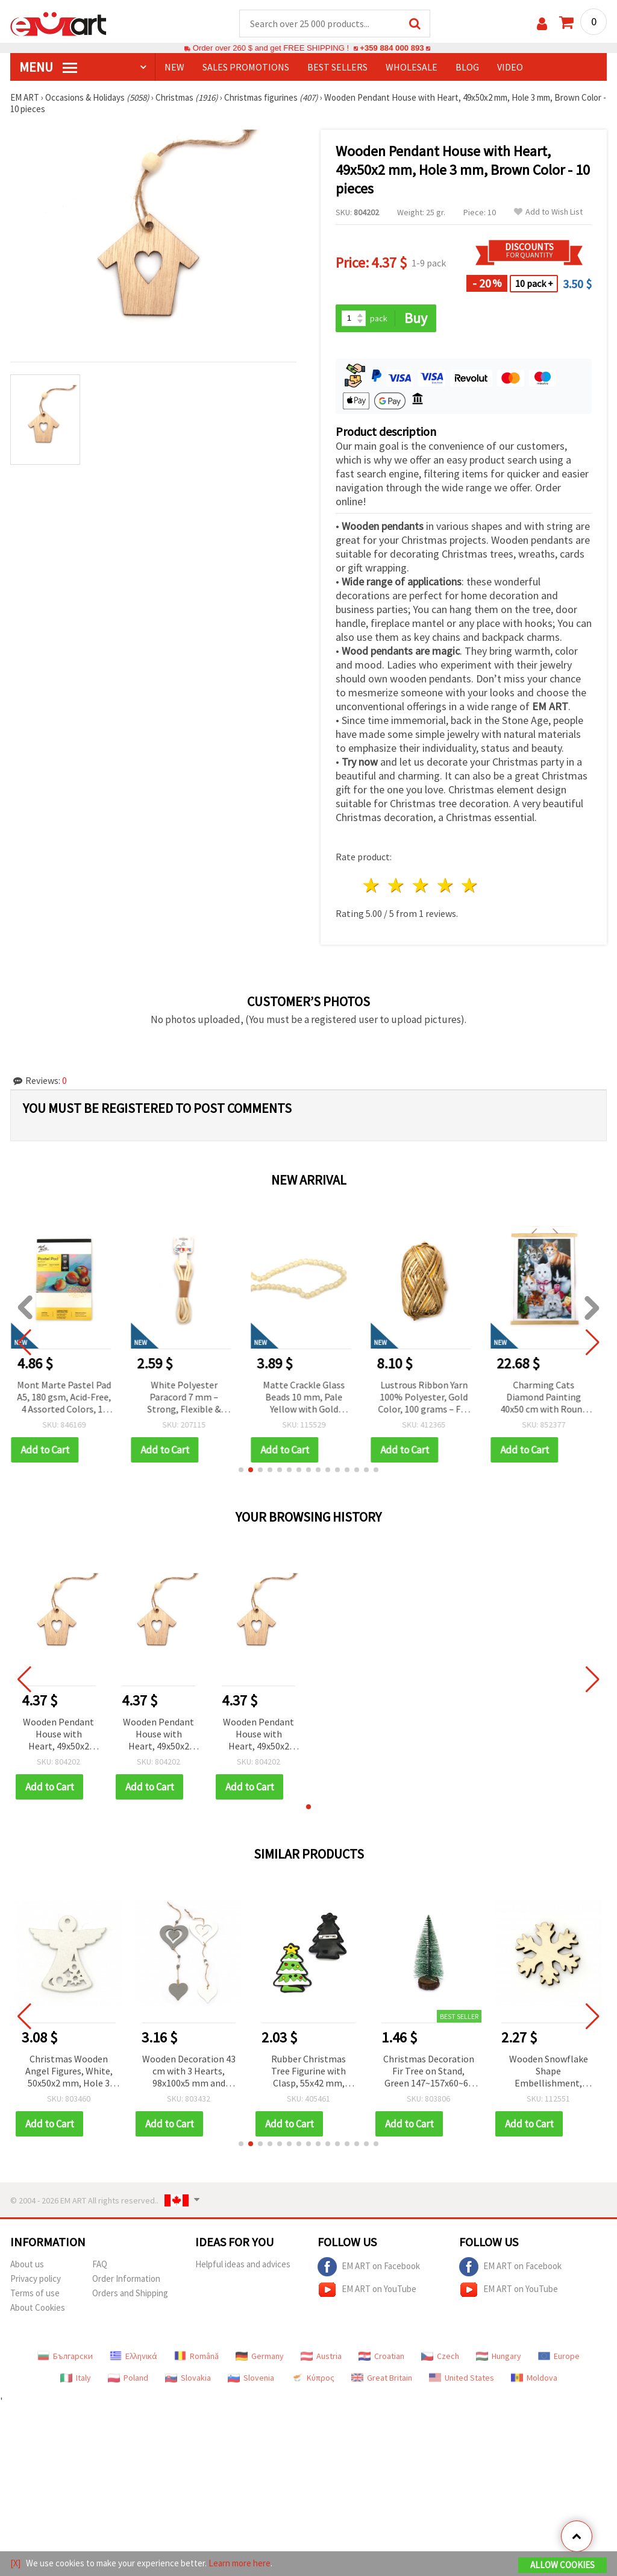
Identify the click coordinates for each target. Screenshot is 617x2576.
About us (27, 2264)
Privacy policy (35, 2278)
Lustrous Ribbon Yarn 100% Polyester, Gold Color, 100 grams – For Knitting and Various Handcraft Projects (428, 1398)
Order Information (126, 2278)
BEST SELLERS (337, 67)
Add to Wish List (548, 211)
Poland (128, 2377)
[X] (15, 2563)
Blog (467, 67)
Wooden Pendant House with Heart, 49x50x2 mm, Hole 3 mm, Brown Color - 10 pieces (58, 1735)
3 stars (421, 885)
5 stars (470, 885)
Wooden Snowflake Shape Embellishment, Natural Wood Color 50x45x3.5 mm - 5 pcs (548, 2072)
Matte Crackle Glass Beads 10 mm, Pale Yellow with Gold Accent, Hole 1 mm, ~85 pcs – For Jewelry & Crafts (308, 1398)
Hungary (498, 2356)
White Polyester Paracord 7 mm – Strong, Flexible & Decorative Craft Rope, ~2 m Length (189, 1398)
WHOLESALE (411, 67)
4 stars (445, 885)
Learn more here (239, 2563)
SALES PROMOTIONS (245, 67)
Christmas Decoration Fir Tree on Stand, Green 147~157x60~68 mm (428, 2072)
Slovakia (188, 2377)
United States (461, 2378)
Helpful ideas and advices (242, 2264)
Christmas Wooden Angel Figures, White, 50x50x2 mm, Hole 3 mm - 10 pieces (69, 2072)
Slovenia (251, 2377)
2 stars (396, 885)
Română (196, 2356)
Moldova (534, 2378)
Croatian (381, 2356)
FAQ (99, 2264)
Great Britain (381, 2378)
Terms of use (35, 2293)
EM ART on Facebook (369, 2266)
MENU (48, 66)
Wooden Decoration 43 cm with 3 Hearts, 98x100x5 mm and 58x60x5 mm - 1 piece (189, 2072)
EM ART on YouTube (367, 2289)
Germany (260, 2356)
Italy (75, 2377)
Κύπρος (312, 2378)
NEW (174, 67)
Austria (321, 2356)
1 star (372, 885)
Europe (559, 2356)
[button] (241, 1469)
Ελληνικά (133, 2356)
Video (510, 67)
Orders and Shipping (130, 2293)
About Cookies (37, 2307)
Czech (440, 2356)
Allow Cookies (562, 2565)
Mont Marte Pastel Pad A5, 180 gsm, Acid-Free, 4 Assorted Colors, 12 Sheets (69, 1398)
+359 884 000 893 (392, 47)
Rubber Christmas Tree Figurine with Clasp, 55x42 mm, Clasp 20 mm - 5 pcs (308, 2072)
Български (65, 2356)
